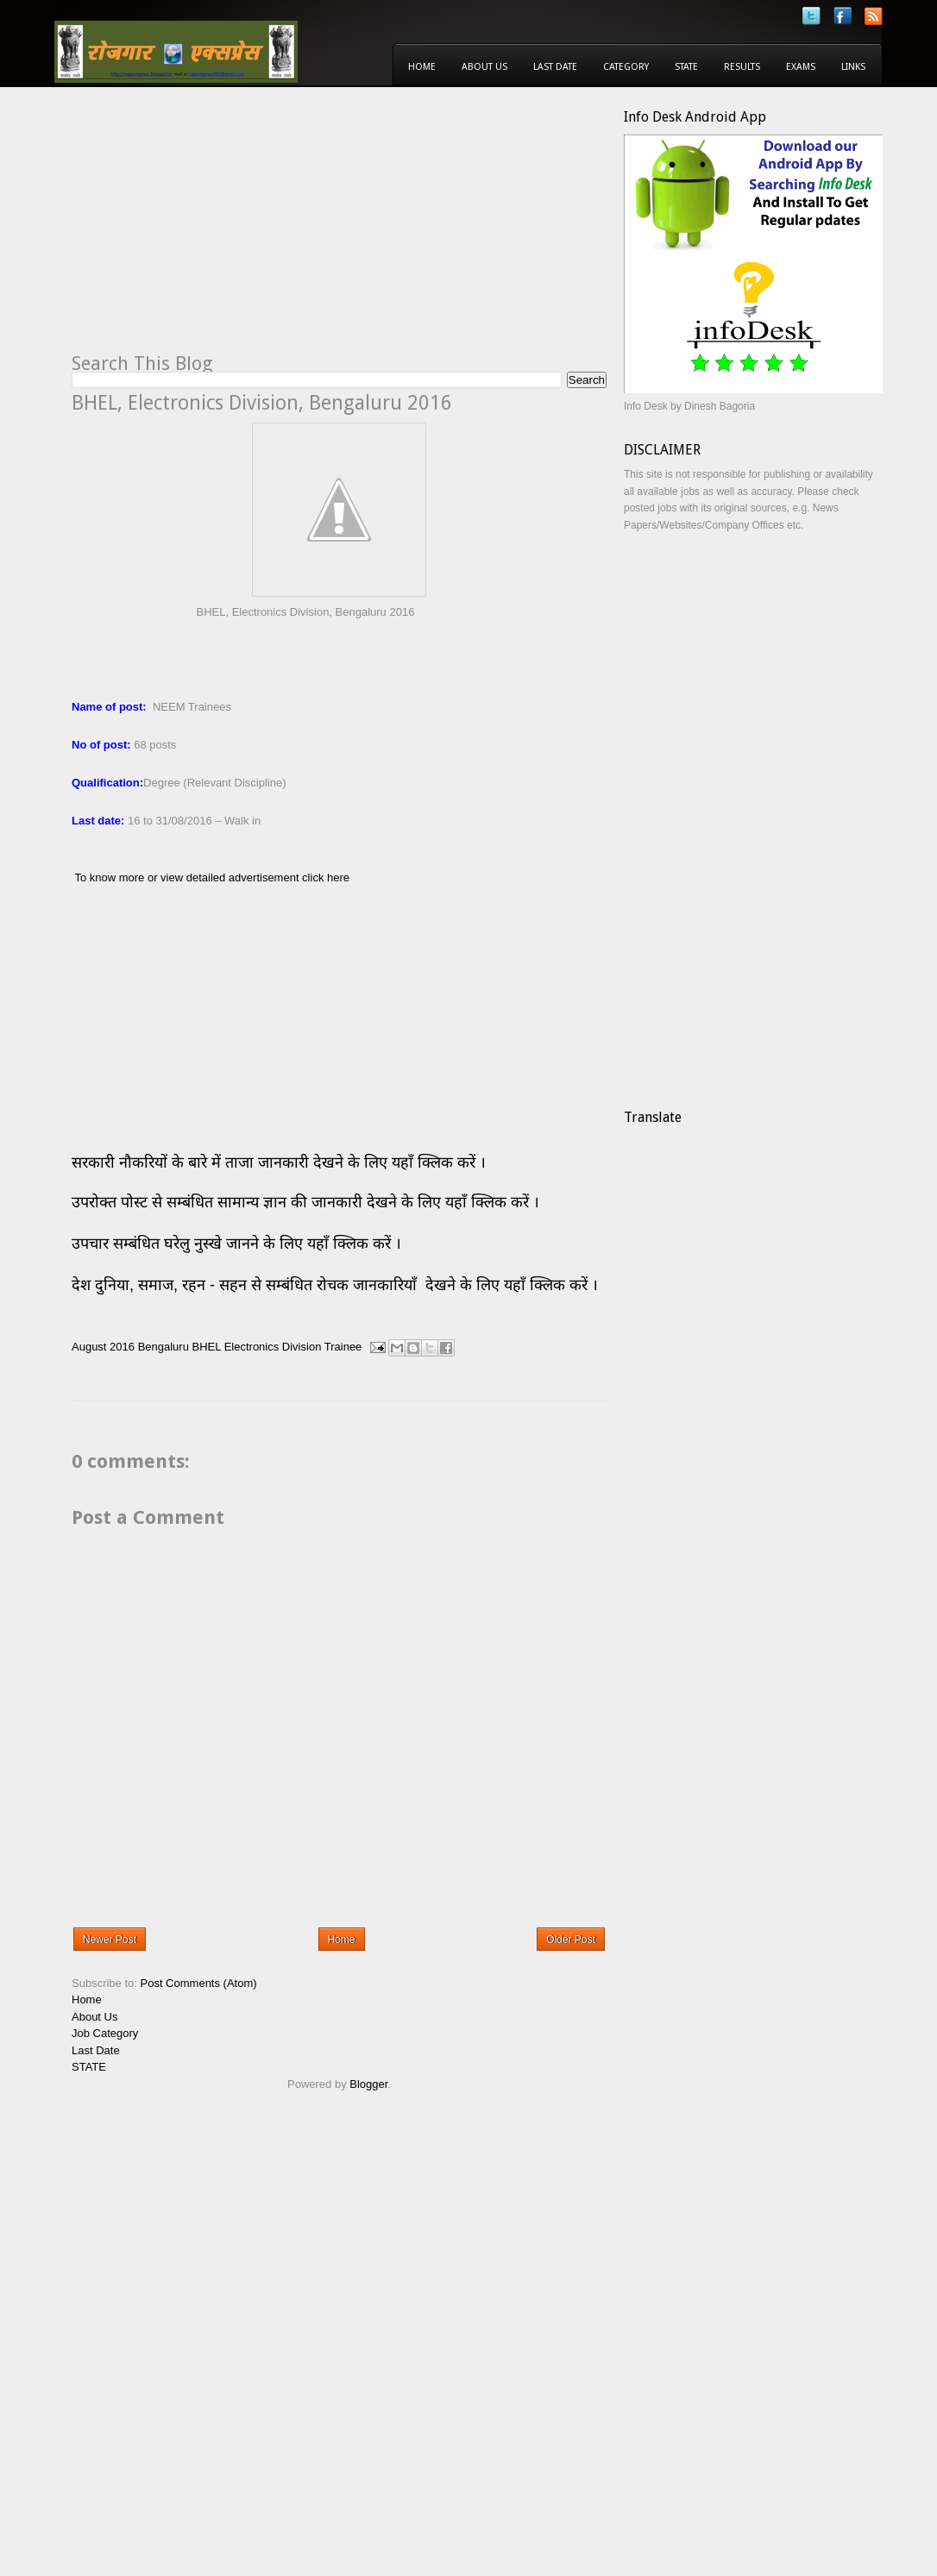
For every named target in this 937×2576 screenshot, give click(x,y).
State (686, 66)
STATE (89, 2066)
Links (853, 66)
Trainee (343, 1346)
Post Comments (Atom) (199, 1983)
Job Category (105, 2033)
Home (422, 66)
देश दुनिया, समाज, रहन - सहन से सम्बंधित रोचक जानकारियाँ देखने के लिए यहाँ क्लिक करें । (337, 1285)
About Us (484, 66)
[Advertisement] (217, 229)
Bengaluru (163, 1346)
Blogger (368, 2084)
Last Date (555, 66)
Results (742, 66)
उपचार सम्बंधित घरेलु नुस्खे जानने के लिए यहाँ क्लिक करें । (236, 1243)
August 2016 (103, 1346)
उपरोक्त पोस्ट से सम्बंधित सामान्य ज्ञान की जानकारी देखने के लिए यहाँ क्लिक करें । (308, 1202)
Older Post (570, 1940)
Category (626, 66)
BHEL (206, 1346)
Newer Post (109, 1940)
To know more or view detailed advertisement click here (211, 877)
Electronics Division (273, 1346)
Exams (800, 66)
